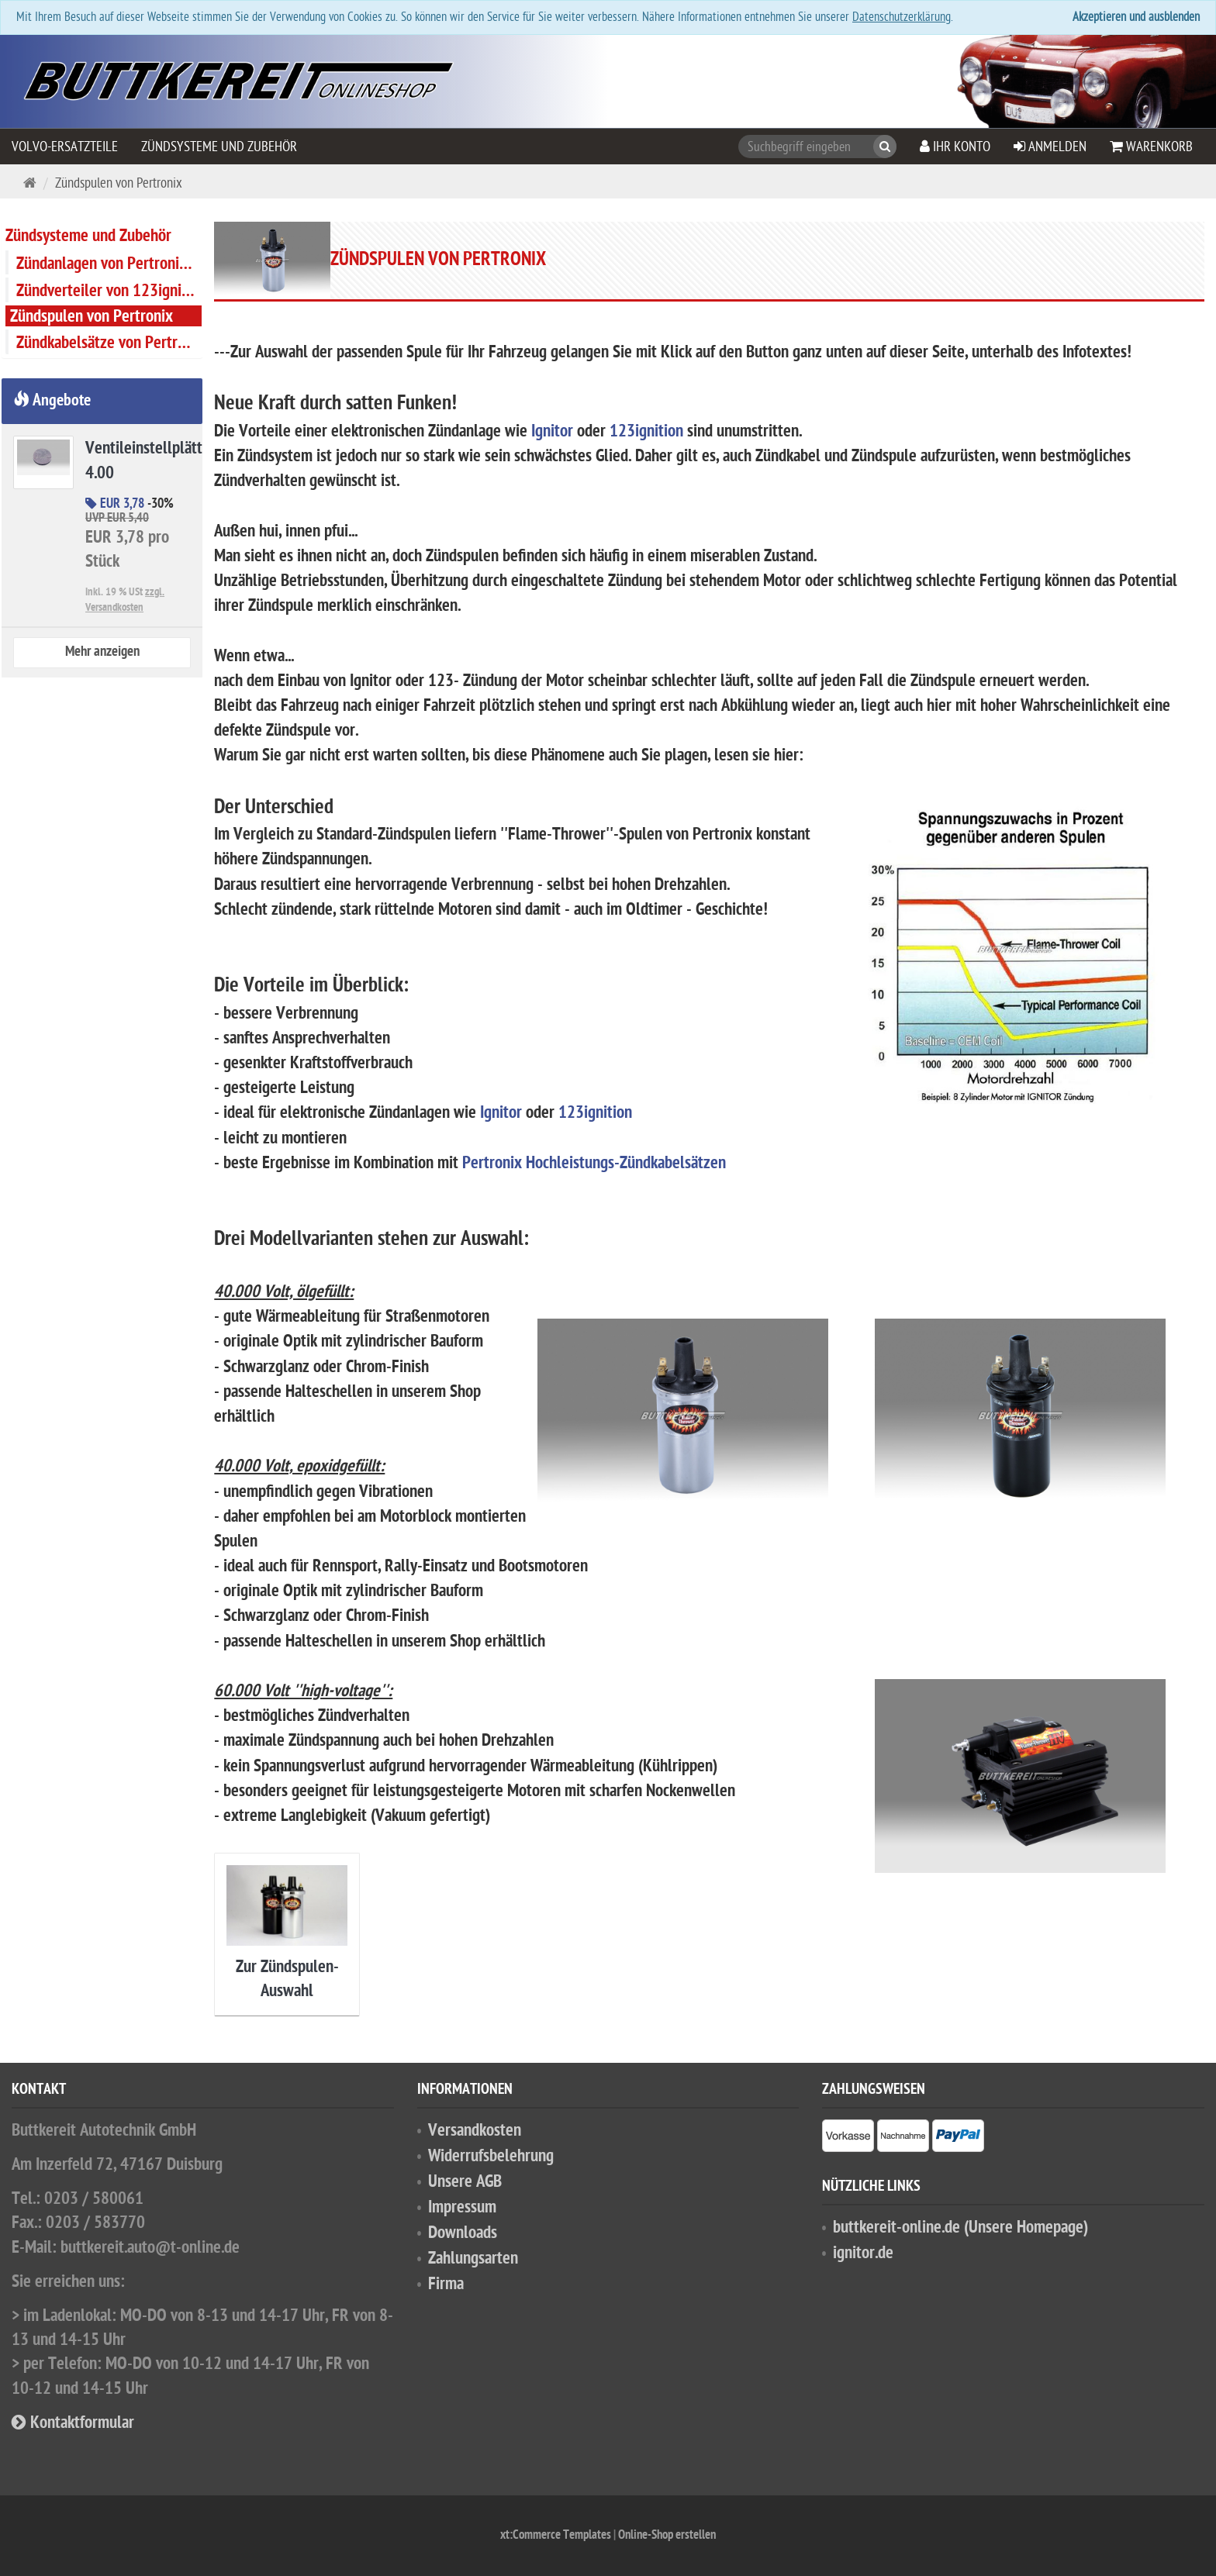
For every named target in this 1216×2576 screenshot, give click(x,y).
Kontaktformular (73, 2423)
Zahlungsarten (473, 2259)
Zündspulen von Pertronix (91, 316)
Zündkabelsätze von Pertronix (109, 343)
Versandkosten (474, 2131)
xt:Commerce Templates (556, 2535)
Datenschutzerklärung (901, 17)
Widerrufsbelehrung (491, 2157)
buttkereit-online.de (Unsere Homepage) (960, 2228)
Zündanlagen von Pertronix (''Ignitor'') (109, 264)
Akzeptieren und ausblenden (1136, 17)
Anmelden (1050, 147)
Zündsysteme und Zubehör (219, 147)
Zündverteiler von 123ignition (109, 291)
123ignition (646, 432)
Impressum (462, 2208)
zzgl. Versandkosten (124, 600)
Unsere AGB (465, 2182)
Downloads (462, 2234)
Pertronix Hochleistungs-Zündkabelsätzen (594, 1164)
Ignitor (552, 432)
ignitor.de (863, 2254)
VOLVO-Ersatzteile (65, 147)
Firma (446, 2285)
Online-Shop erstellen (667, 2535)
